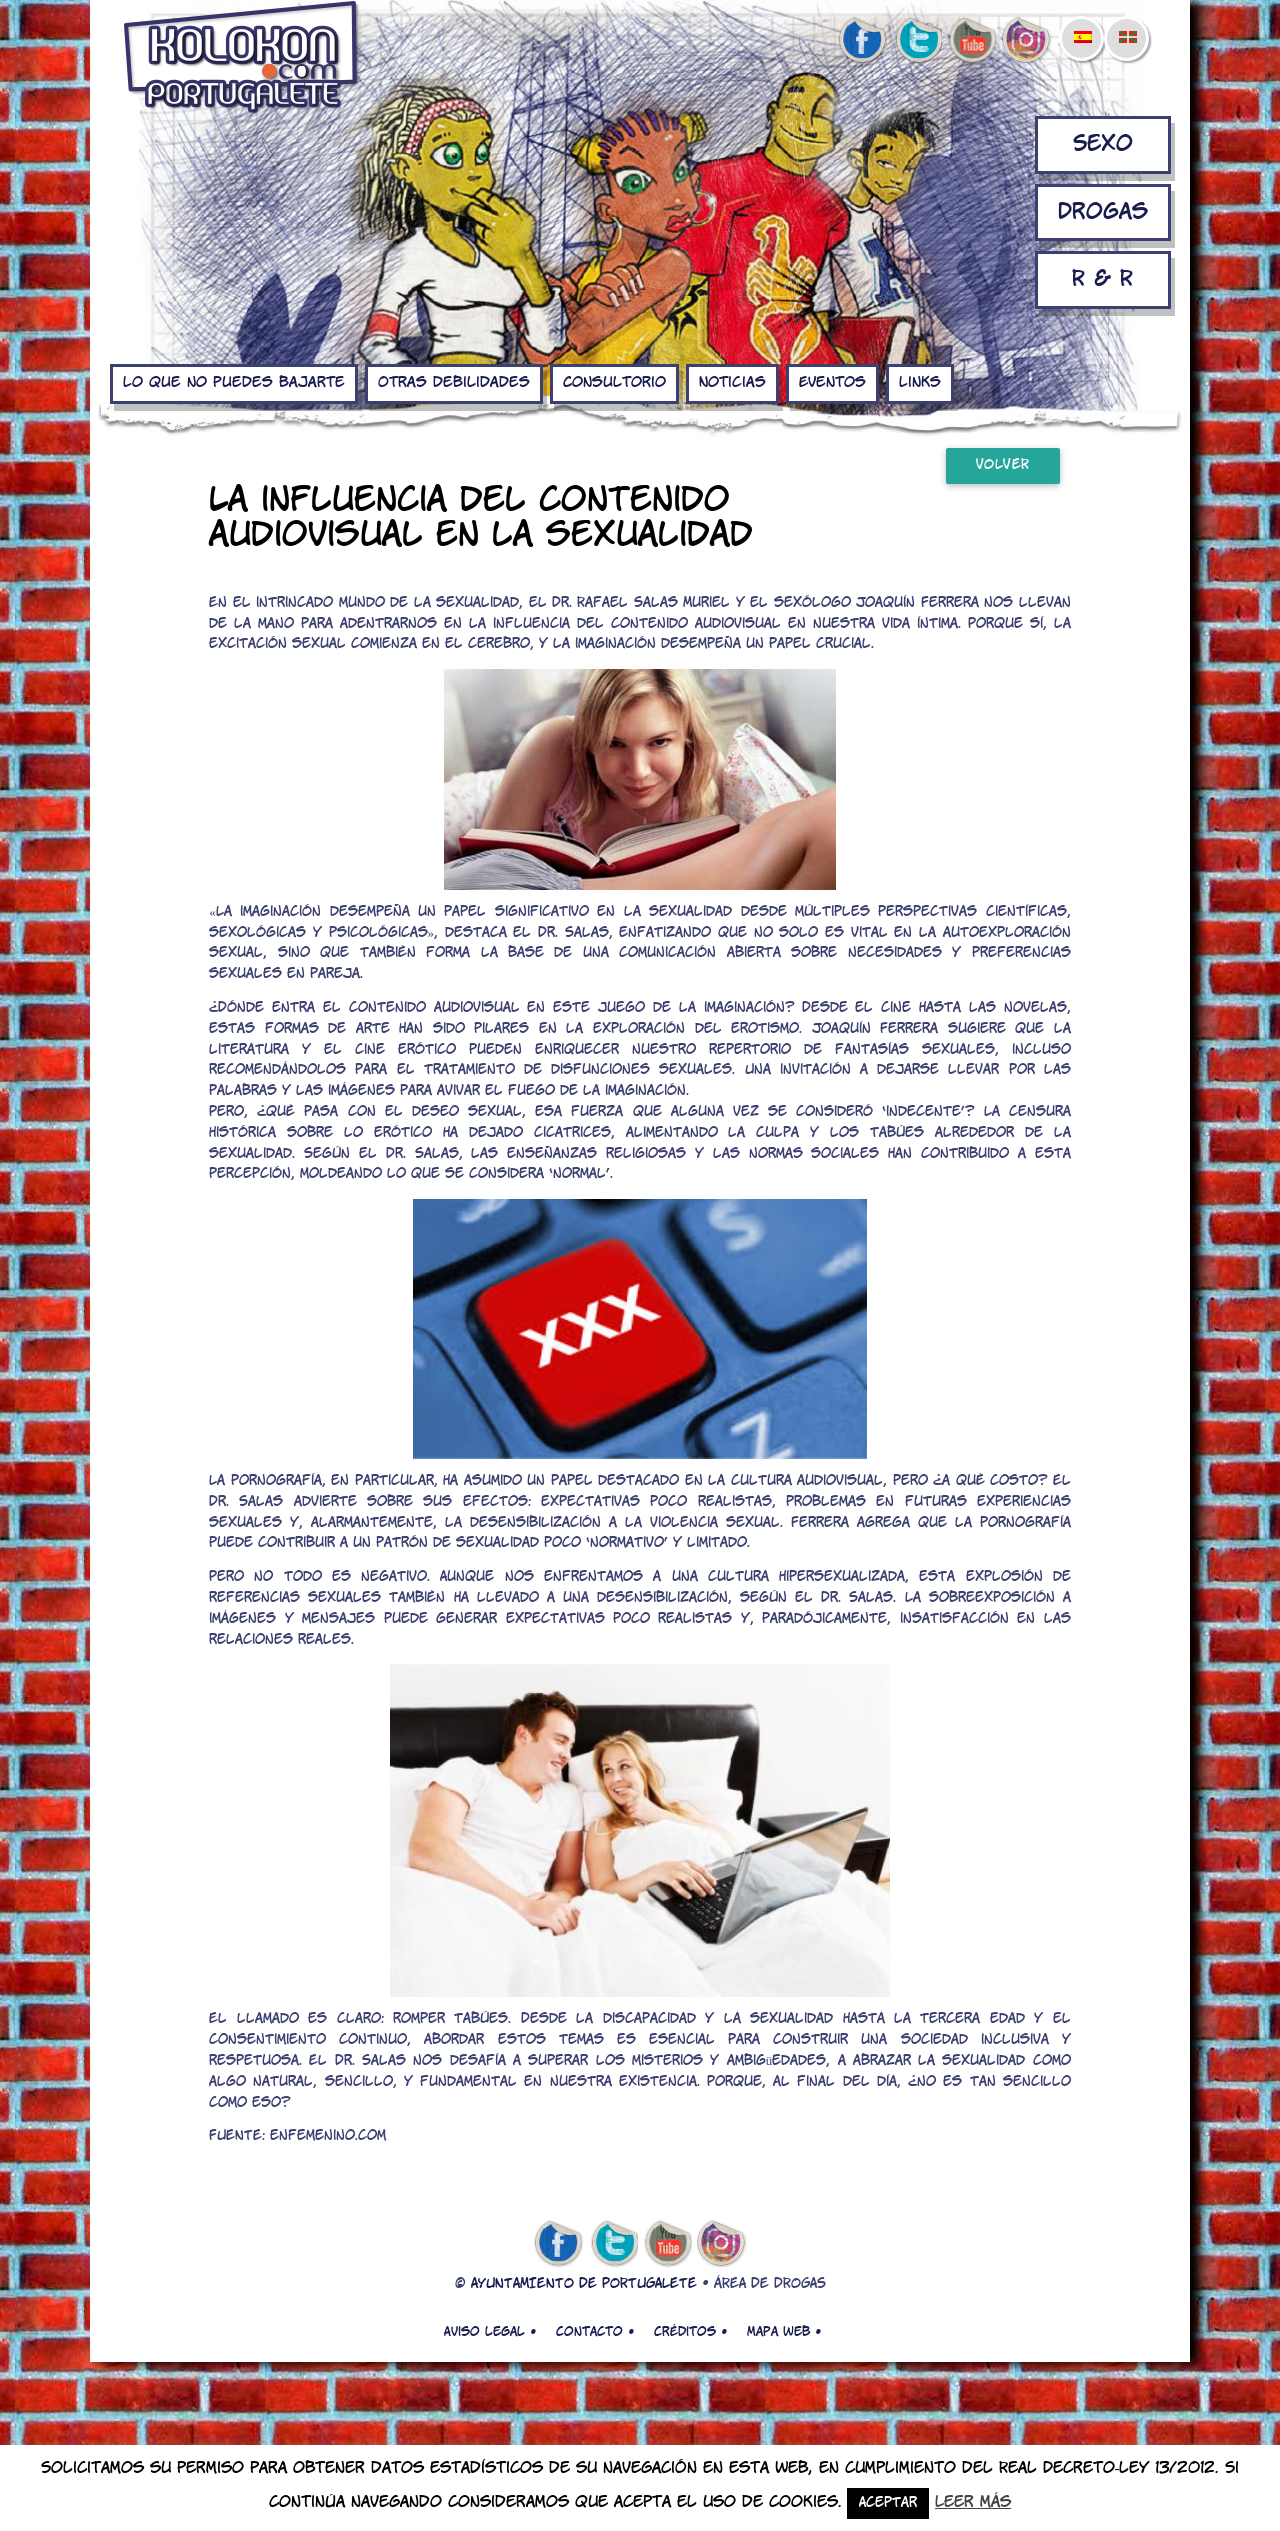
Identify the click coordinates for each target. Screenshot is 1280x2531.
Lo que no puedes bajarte (234, 383)
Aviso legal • (490, 2332)
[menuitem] (1082, 24)
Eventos (832, 383)
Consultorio (614, 383)
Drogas (1103, 212)
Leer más (973, 2502)
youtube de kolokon (972, 41)
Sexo (1103, 144)
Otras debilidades (454, 383)
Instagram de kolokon (1027, 41)
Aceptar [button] (888, 2503)
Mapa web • (784, 2332)
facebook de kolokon (862, 41)
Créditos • (690, 2332)
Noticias (732, 383)
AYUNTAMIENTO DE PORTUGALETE (584, 2284)
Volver (1003, 465)
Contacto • (595, 2332)
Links (920, 383)
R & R (1102, 279)
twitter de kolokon (917, 41)
